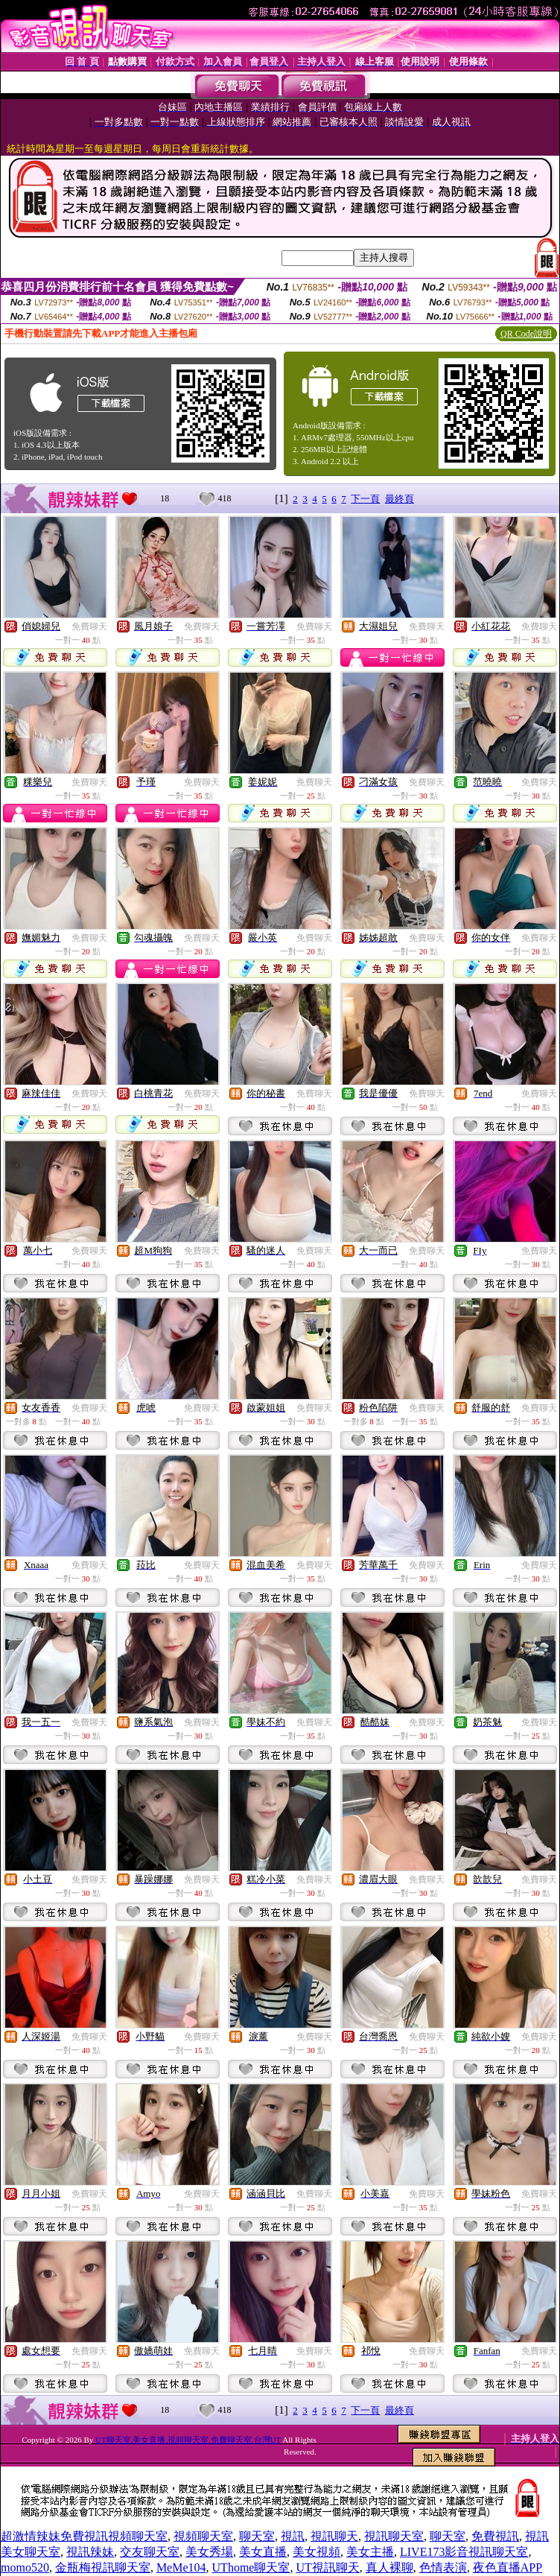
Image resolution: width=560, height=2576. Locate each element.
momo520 (25, 2567)
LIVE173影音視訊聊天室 (464, 2551)
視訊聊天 (334, 2536)
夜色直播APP (507, 2567)
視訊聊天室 (394, 2536)
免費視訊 (495, 2536)
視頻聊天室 (203, 2536)
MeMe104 (181, 2567)
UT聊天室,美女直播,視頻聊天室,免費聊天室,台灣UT (188, 2439)
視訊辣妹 (90, 2551)
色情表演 (443, 2567)
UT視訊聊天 (327, 2567)
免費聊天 (89, 626)
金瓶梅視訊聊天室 (102, 2567)
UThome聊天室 (251, 2567)
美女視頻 (316, 2551)
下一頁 (365, 498)
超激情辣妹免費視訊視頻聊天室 (84, 2536)
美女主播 (370, 2551)
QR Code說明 (526, 334)
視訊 (293, 2536)
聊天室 (257, 2536)
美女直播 (263, 2551)
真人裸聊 (389, 2567)
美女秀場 (209, 2551)
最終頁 (399, 498)
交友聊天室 (149, 2551)
